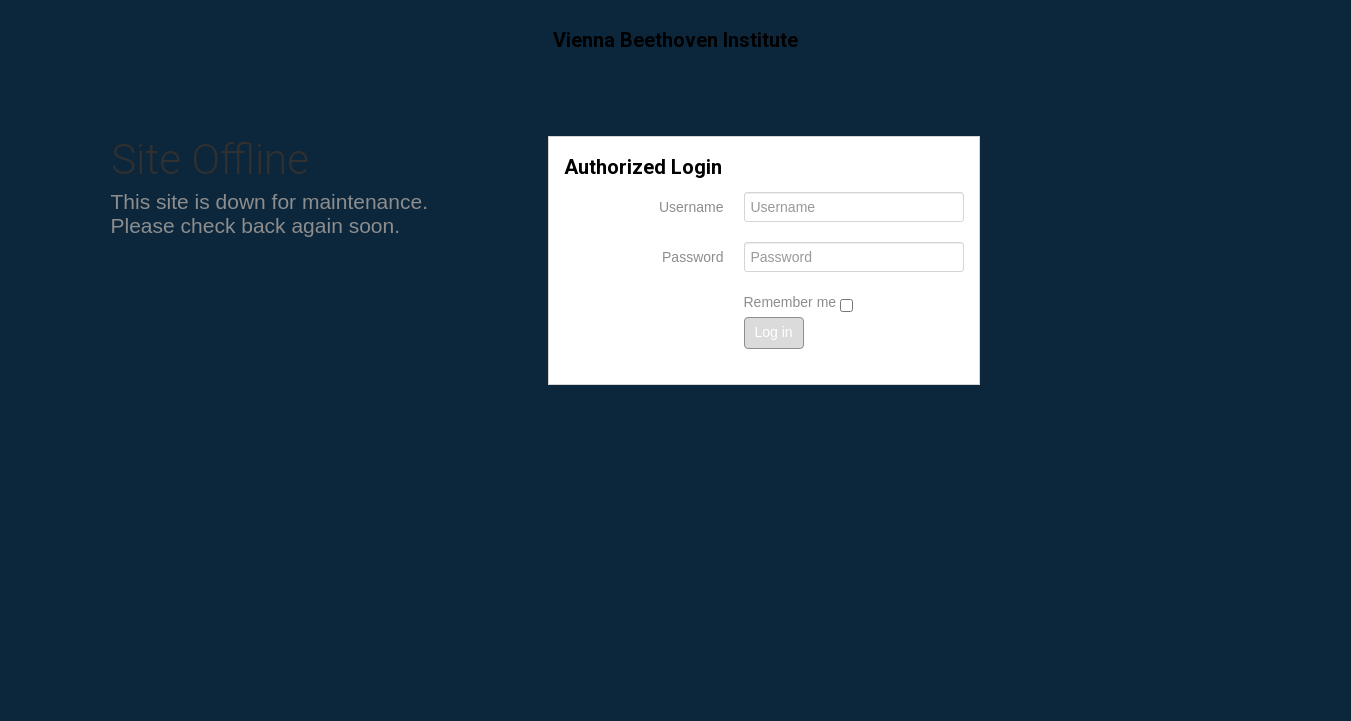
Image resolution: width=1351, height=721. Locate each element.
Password (692, 257)
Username (691, 207)
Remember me (798, 303)
